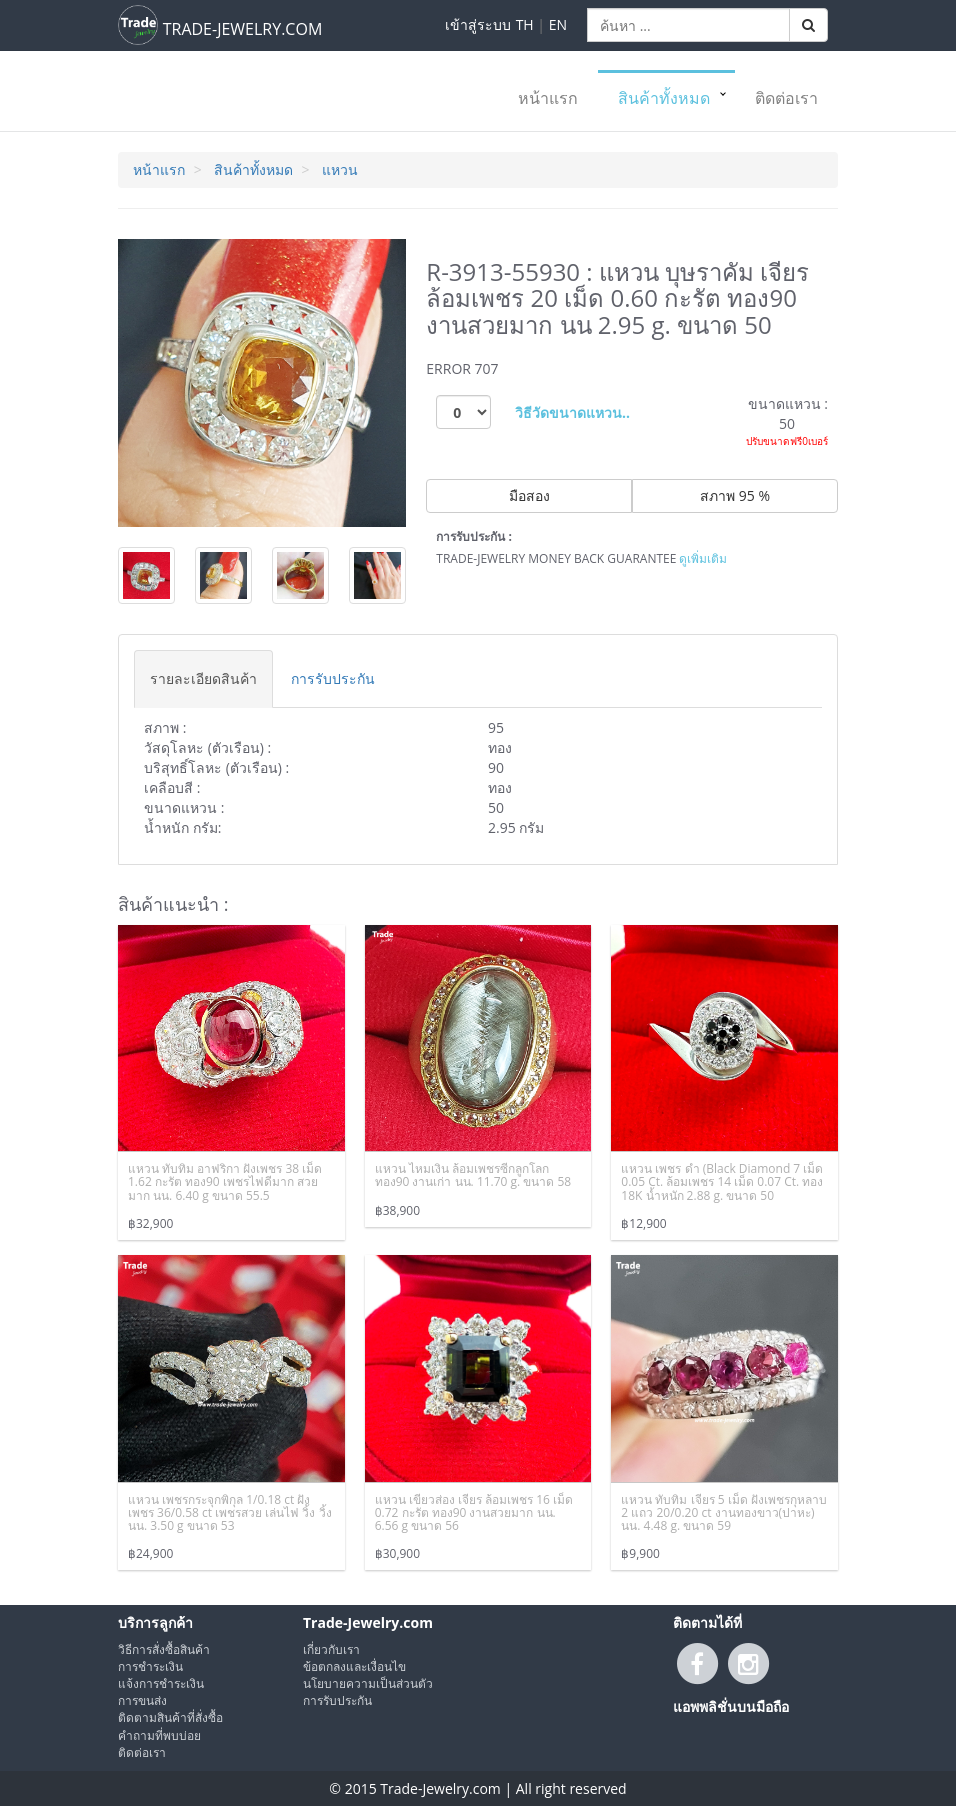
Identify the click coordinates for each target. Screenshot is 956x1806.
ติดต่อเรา (786, 98)
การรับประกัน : (474, 536)
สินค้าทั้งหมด (664, 98)
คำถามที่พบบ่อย (159, 1735)
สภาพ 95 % (735, 495)
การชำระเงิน (150, 1666)
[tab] (203, 678)
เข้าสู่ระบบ (478, 24)
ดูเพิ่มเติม (703, 558)
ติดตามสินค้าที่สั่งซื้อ (170, 1717)
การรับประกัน (337, 1700)
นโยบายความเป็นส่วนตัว (368, 1683)
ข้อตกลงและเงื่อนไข (354, 1666)
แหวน (340, 169)
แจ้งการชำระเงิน (161, 1683)
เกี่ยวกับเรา (331, 1649)
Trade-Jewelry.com (368, 1622)
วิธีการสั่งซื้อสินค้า (164, 1649)
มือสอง (529, 495)
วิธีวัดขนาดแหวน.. (572, 412)
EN (558, 24)
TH (525, 24)
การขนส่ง (142, 1700)
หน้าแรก (548, 98)
